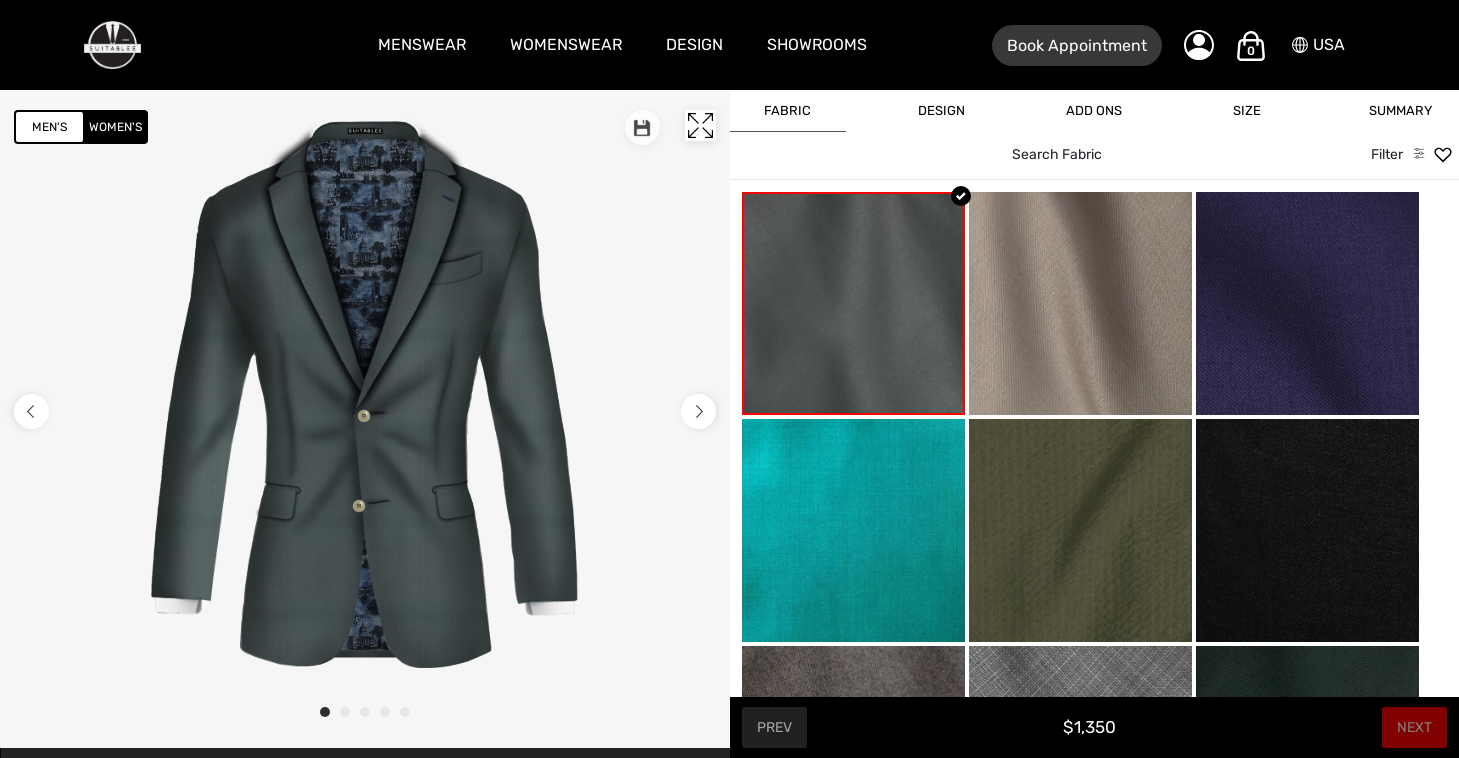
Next (1414, 727)
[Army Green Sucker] (1080, 530)
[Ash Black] (1307, 530)
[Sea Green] (853, 303)
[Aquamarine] (853, 530)
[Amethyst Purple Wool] (1307, 303)
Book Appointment (1077, 45)
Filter (1387, 154)
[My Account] (1199, 45)
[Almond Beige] (1080, 303)
